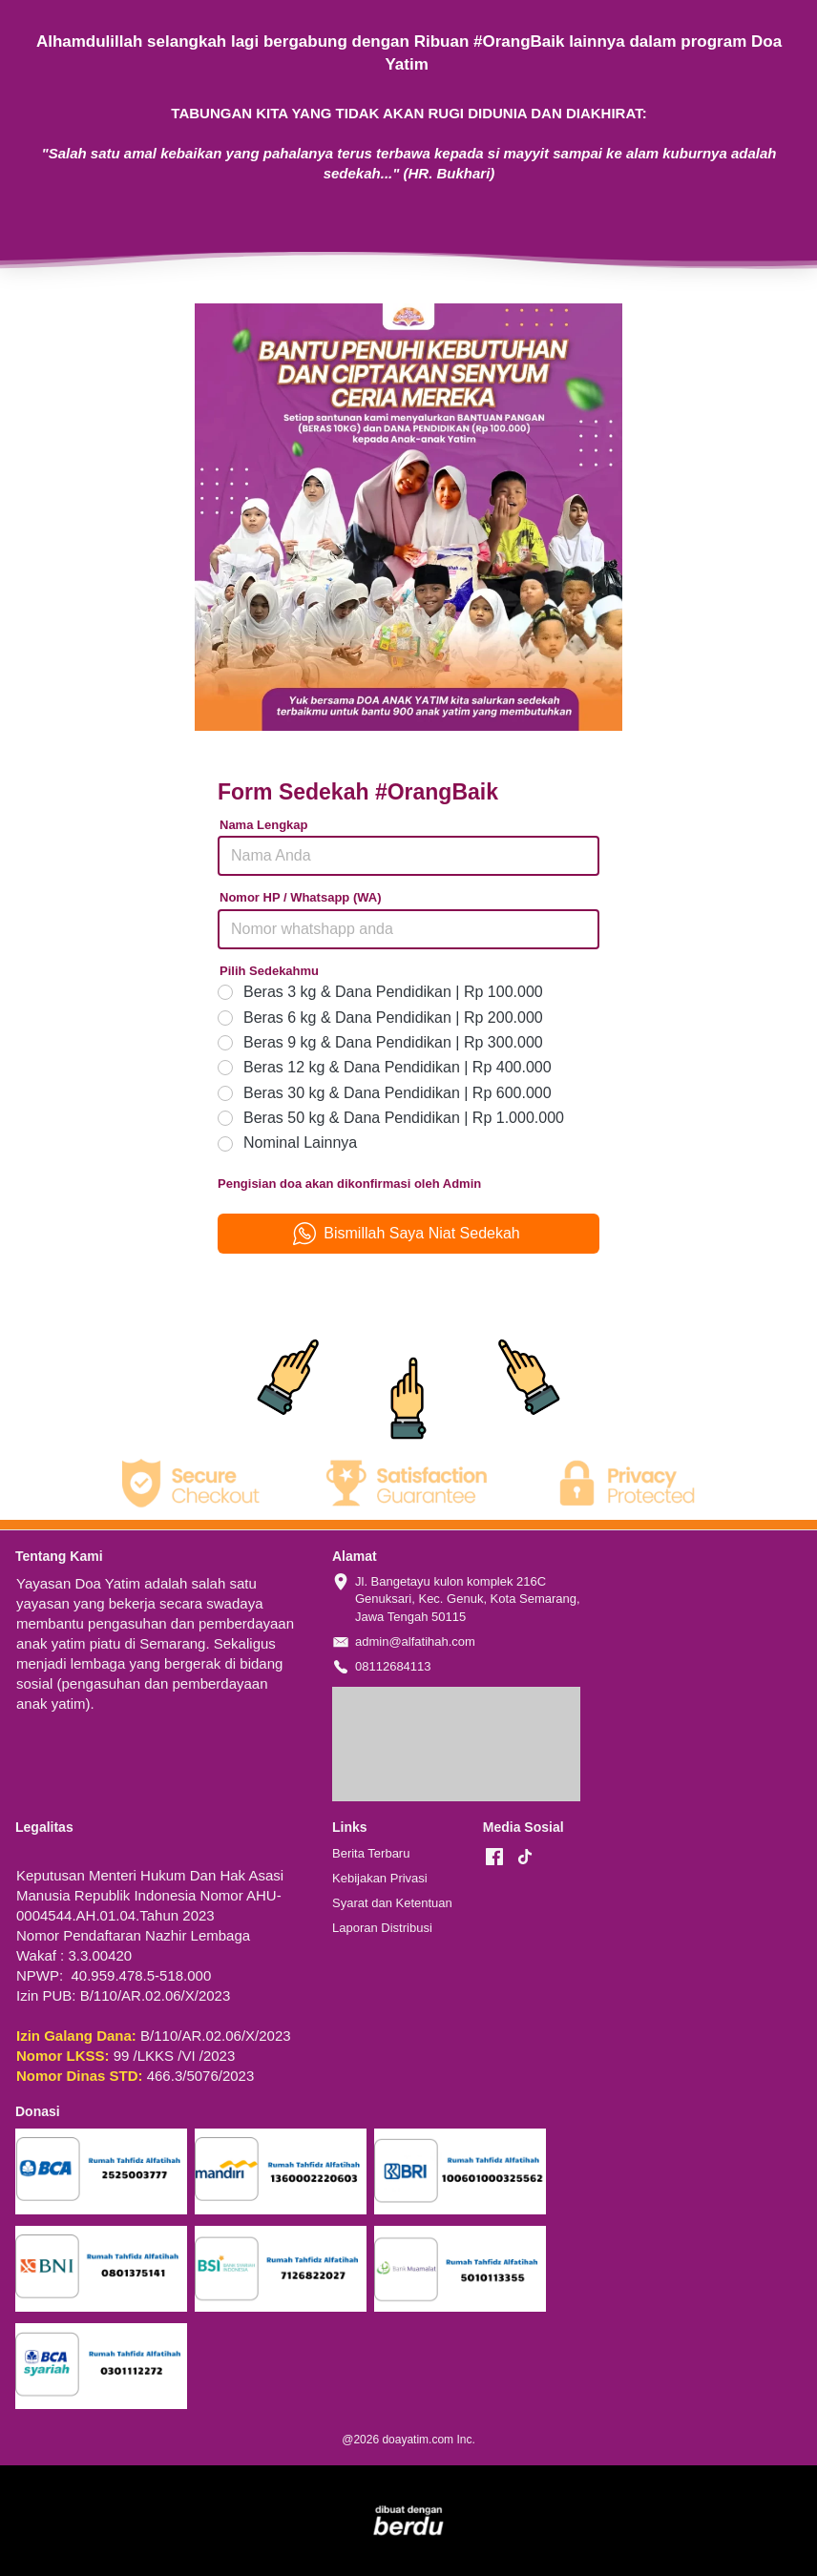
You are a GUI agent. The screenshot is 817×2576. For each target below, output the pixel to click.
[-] (494, 1857)
